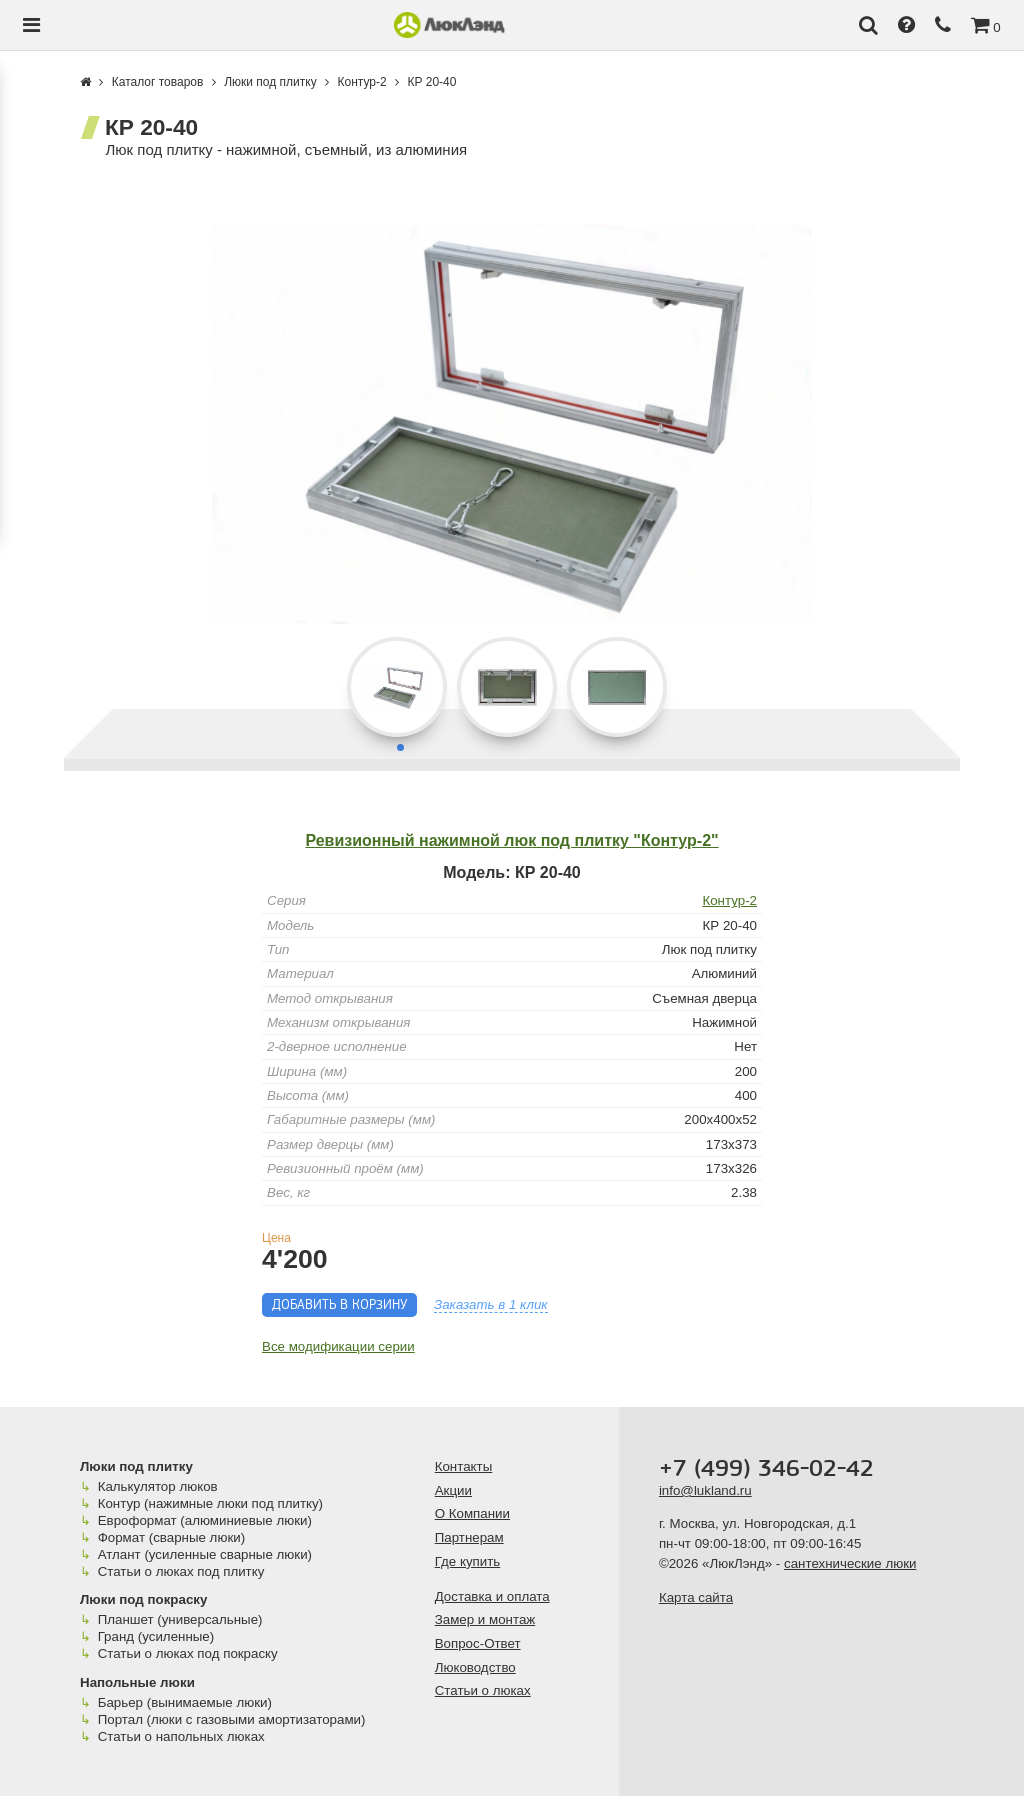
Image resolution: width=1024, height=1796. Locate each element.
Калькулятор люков (158, 1486)
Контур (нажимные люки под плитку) (210, 1503)
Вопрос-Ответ (478, 1643)
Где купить (468, 1561)
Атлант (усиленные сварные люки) (205, 1554)
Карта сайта (696, 1597)
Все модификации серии (338, 1346)
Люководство (475, 1667)
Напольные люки (137, 1682)
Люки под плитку (136, 1466)
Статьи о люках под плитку (181, 1571)
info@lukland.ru (705, 1490)
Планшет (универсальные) (180, 1619)
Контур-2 (729, 900)
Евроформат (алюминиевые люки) (205, 1520)
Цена (276, 1238)
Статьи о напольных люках (181, 1736)
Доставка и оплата (492, 1596)
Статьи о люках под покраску (188, 1653)
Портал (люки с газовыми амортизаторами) (232, 1719)
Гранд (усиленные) (156, 1636)
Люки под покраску (143, 1599)
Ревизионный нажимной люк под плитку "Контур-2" (511, 840)
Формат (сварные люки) (171, 1537)
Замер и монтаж (485, 1619)
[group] (512, 424)
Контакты (464, 1466)
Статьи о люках (483, 1690)
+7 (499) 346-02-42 (766, 1469)
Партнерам (469, 1537)
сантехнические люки (850, 1563)
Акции (453, 1490)
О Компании (472, 1513)
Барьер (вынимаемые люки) (185, 1702)
